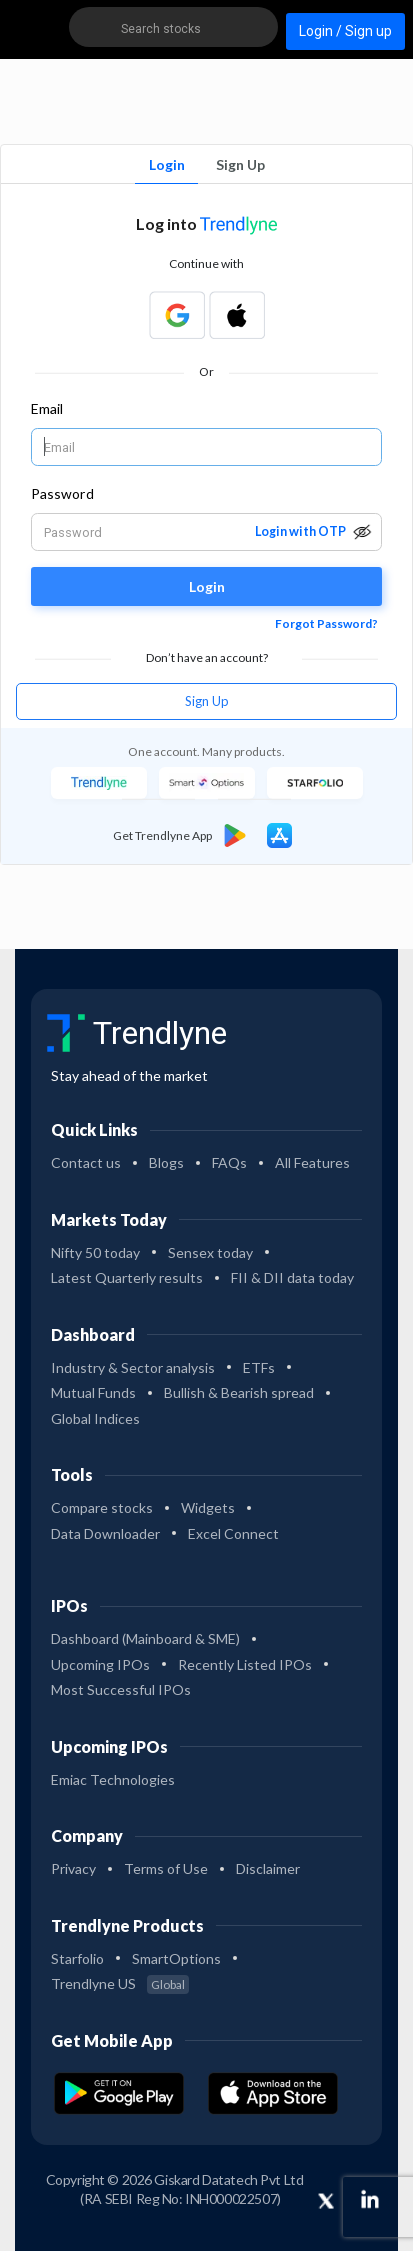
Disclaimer (268, 1868)
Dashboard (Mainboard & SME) (145, 1638)
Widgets (208, 1507)
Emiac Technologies (113, 1779)
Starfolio (77, 1958)
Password (62, 493)
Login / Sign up (345, 31)
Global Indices (95, 1418)
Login (167, 164)
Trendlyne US (120, 1983)
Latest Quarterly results (127, 1277)
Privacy (73, 1868)
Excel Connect (233, 1533)
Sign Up (240, 164)
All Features (312, 1162)
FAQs (229, 1162)
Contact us (86, 1162)
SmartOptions (176, 1958)
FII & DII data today (292, 1277)
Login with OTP (300, 531)
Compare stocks (102, 1507)
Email (47, 408)
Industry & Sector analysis (133, 1367)
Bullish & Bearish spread (239, 1392)
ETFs (259, 1367)
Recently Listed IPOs (245, 1664)
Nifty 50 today (95, 1252)
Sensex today (210, 1252)
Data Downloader (105, 1533)
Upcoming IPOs (100, 1664)
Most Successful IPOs (121, 1689)
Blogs (166, 1162)
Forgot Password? (326, 623)
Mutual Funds (93, 1392)
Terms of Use (166, 1868)
